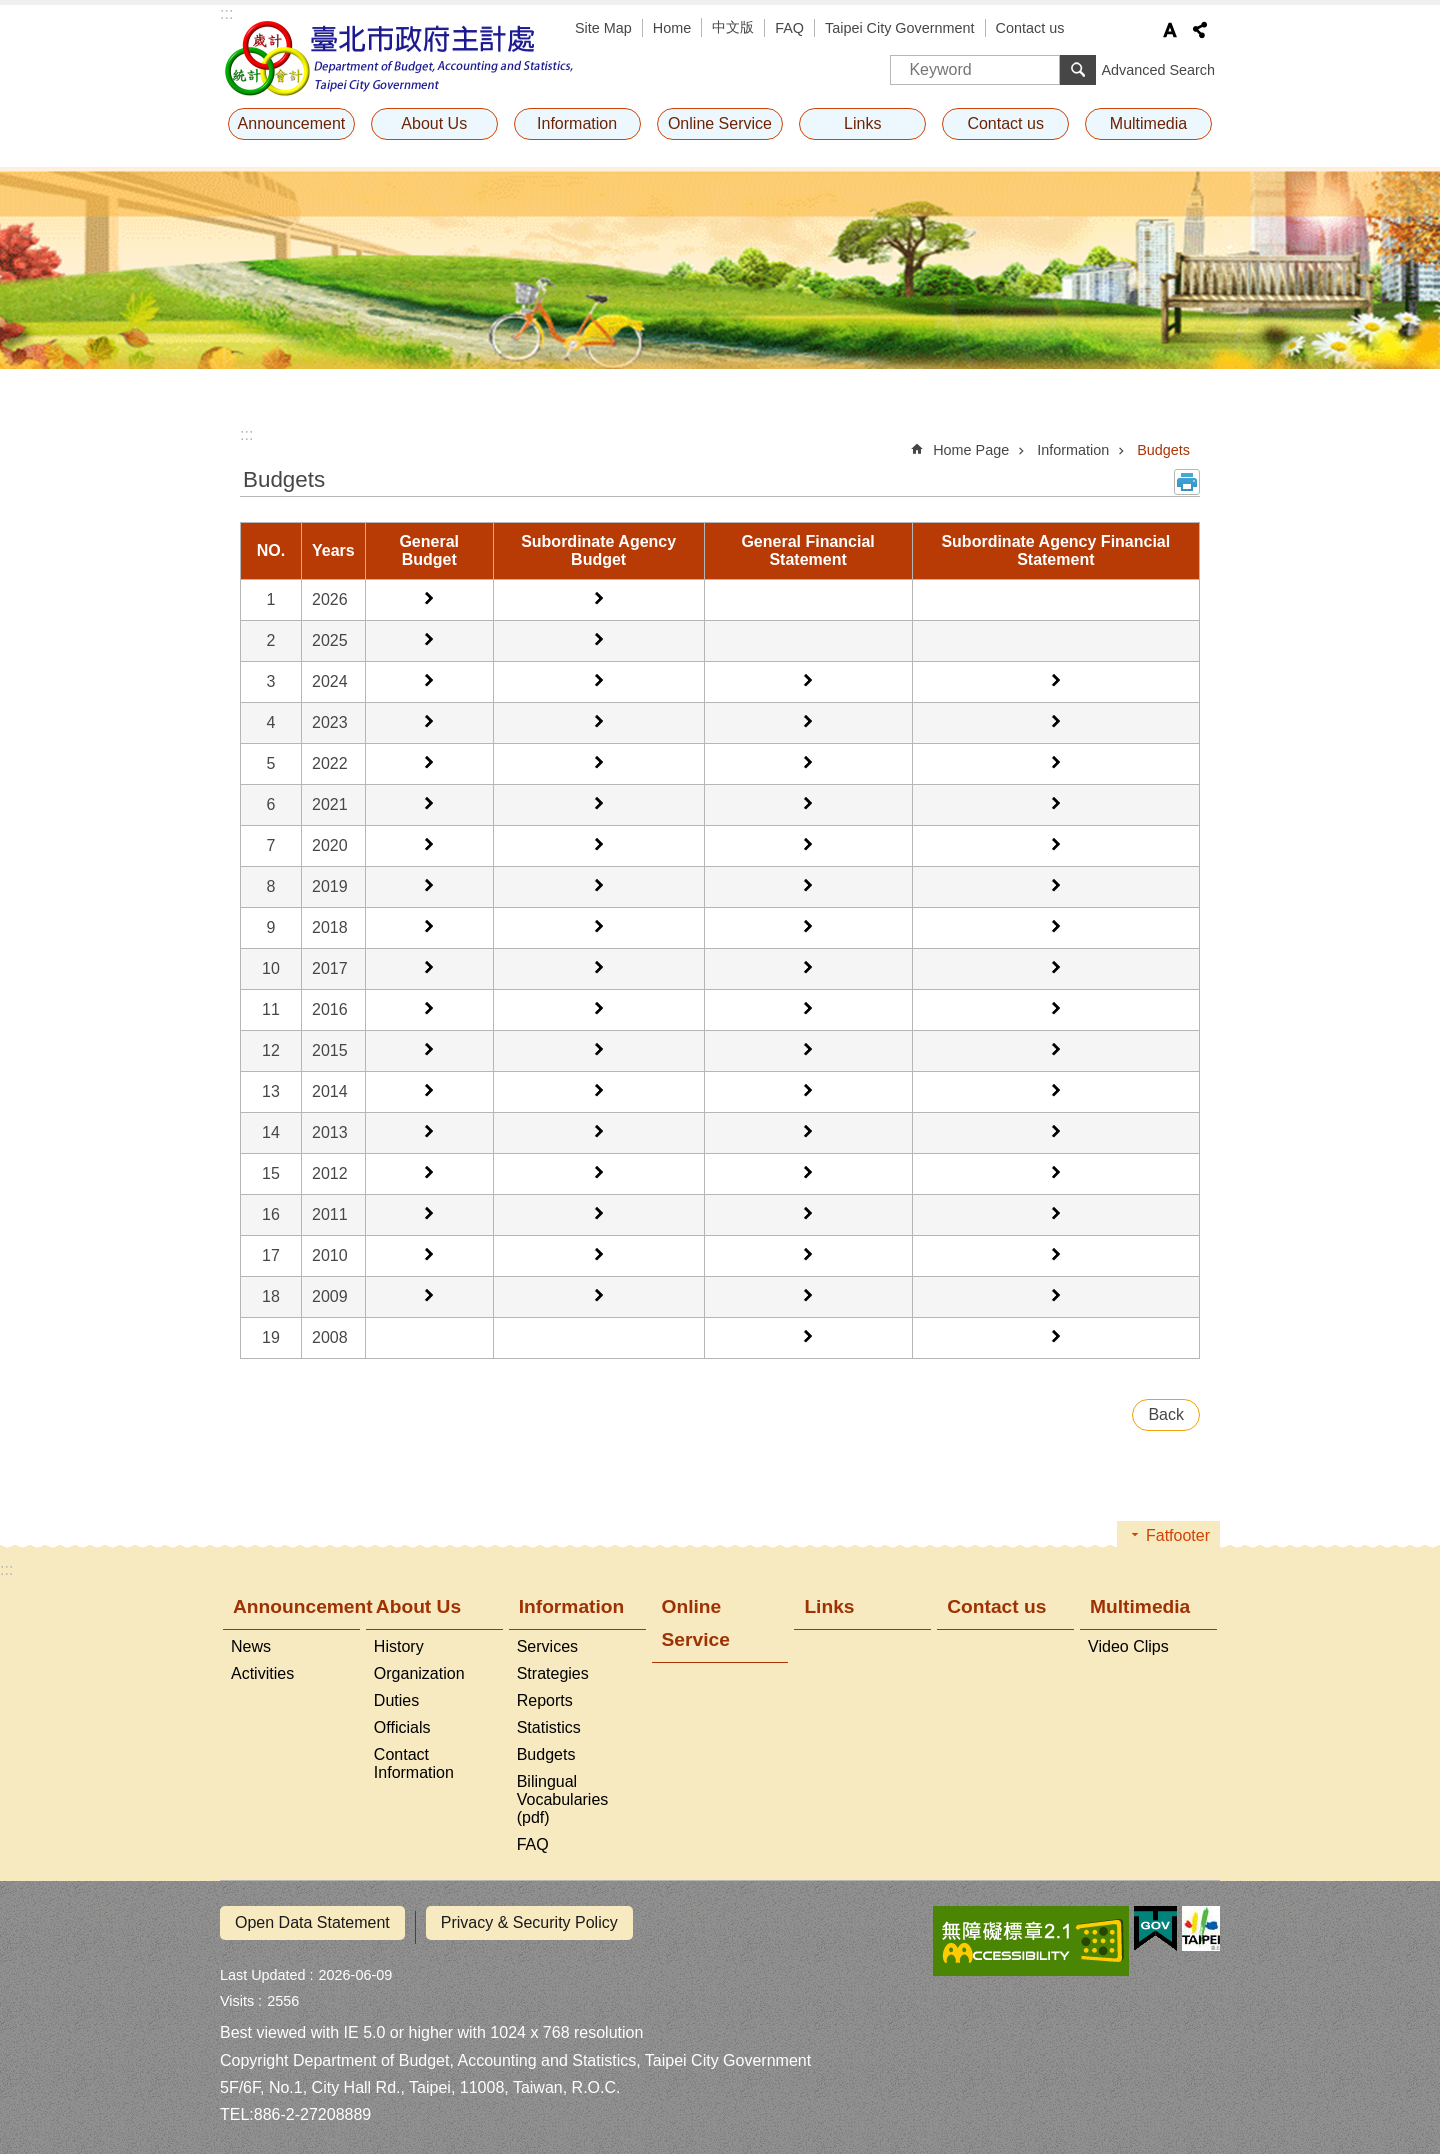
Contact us (1030, 28)
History (399, 1646)
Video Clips (1128, 1646)
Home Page (971, 450)
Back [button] (1166, 1414)
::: (226, 13)
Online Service (720, 123)
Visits (237, 1992)
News (251, 1646)
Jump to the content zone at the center (10, 10)
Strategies (553, 1673)
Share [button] (1200, 30)
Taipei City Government (900, 28)
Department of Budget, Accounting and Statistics (400, 58)
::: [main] (246, 434)
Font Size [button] (1170, 30)
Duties (396, 1700)
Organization (419, 1673)
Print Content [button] (1187, 482)
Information (577, 123)
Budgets (1163, 450)
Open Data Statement (312, 1922)
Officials (402, 1727)
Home (672, 28)
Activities (262, 1673)
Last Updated (263, 1966)
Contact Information (414, 1763)
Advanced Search (1158, 70)
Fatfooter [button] (1178, 1535)
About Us (434, 123)
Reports (545, 1700)
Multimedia (1148, 123)
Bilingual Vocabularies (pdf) (563, 1799)
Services (547, 1646)
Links (862, 123)
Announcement (292, 123)
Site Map (603, 28)
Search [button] (1078, 70)
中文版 (733, 27)
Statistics (549, 1727)
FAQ (789, 28)
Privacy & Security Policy (529, 1922)
